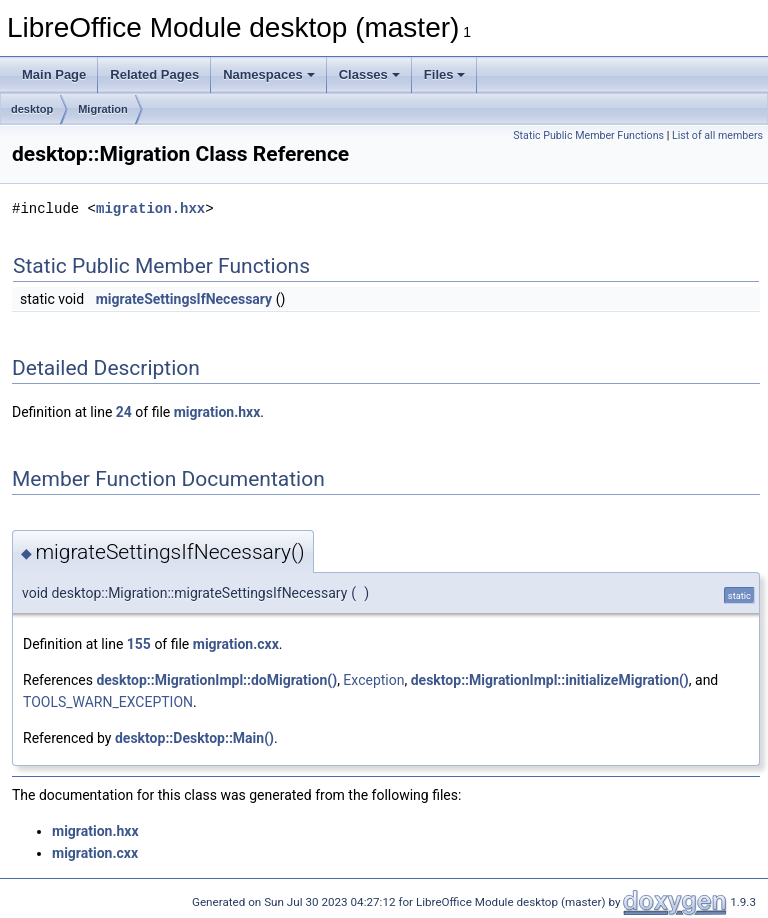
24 (124, 412)
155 (139, 644)
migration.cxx (236, 644)
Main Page (54, 74)
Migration (103, 109)
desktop (32, 109)
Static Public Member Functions (588, 135)
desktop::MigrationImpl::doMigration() (216, 680)
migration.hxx (150, 208)
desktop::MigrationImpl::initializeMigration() (550, 680)
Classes (369, 74)
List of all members (717, 135)
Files (445, 74)
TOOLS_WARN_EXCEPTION (108, 702)
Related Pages (154, 74)
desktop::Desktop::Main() (194, 738)
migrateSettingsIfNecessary (184, 299)
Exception (373, 680)
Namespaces (269, 74)
